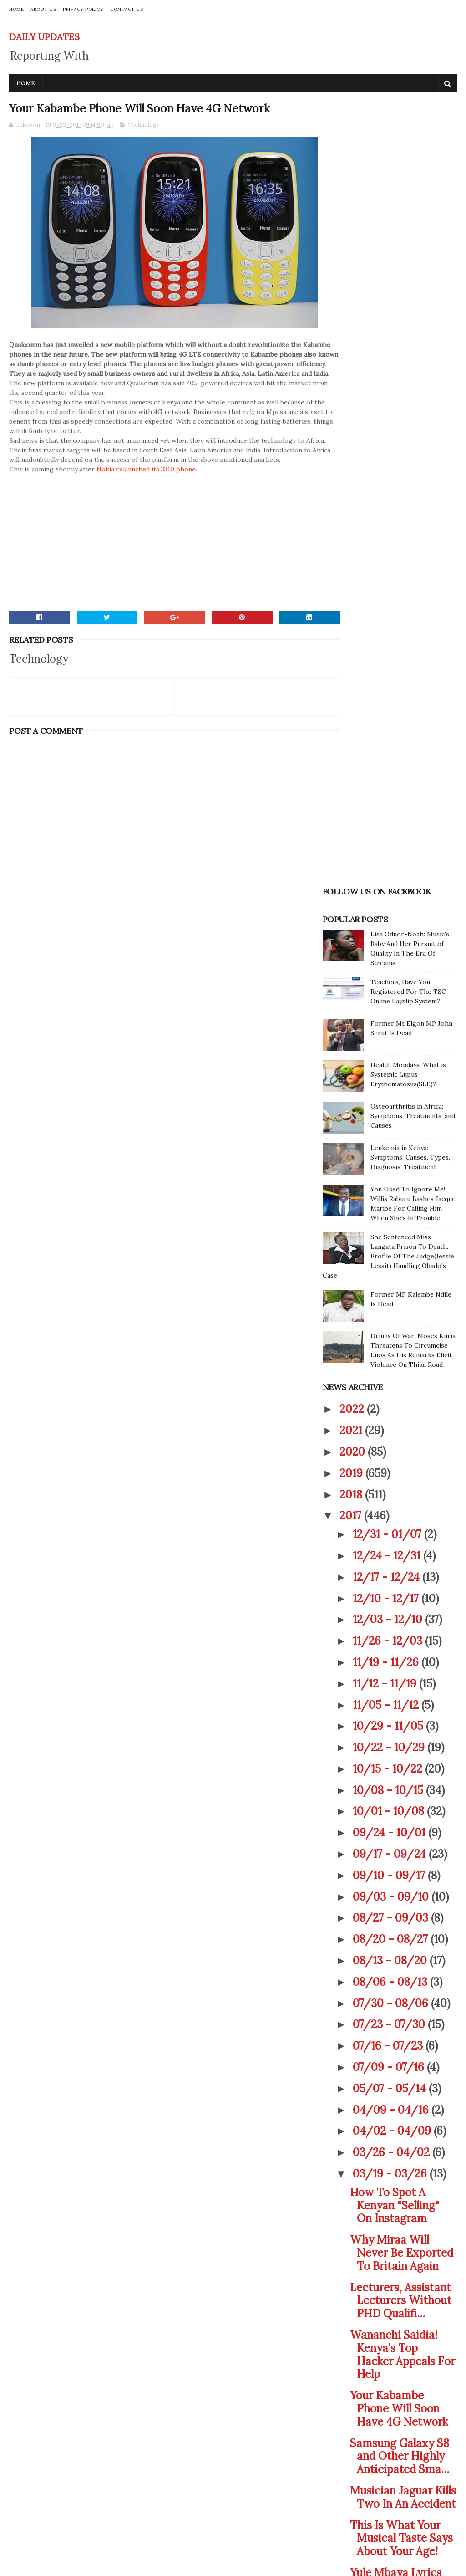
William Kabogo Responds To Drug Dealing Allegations (402, 2054)
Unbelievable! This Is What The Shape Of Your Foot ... (402, 2007)
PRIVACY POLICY (83, 9)
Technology (143, 126)
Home (25, 83)
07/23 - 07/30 (390, 1364)
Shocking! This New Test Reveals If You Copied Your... (401, 1959)
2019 (352, 812)
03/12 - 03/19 (390, 2142)
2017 (351, 855)
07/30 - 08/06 (392, 1342)
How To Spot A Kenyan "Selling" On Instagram (394, 1544)
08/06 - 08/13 (391, 1321)
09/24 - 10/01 (390, 1172)
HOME (16, 9)
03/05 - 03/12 (391, 2163)
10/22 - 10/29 (390, 1086)
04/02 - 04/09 (393, 1470)
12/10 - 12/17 (387, 937)
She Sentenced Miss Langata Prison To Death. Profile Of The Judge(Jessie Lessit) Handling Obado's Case (388, 595)
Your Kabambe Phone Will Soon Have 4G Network (399, 1748)
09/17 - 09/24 (391, 1193)
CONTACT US (126, 9)
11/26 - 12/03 (389, 980)
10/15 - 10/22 (389, 1108)
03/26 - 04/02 (392, 1491)
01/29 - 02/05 (392, 2248)
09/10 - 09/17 (390, 1214)
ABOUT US (43, 9)
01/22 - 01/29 (390, 2270)
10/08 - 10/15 (389, 1129)
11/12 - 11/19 (386, 1023)
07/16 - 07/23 (389, 1385)
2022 (353, 748)
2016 (352, 2318)
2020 (353, 791)
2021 (352, 769)
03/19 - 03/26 (391, 1513)
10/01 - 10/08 (390, 1151)
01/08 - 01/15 (390, 2291)
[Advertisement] (158, 558)
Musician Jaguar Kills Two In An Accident (403, 1836)
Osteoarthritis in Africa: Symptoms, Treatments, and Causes (412, 455)
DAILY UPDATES (44, 36)
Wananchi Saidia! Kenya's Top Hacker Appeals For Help (402, 1693)
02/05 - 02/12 (391, 2227)
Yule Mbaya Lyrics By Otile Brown (395, 1918)
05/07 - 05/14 (391, 1428)
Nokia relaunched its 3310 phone (146, 490)
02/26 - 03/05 (392, 2184)
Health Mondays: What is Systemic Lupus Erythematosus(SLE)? (408, 413)
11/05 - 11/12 (387, 1044)
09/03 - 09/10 (392, 1236)
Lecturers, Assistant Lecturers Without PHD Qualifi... (400, 1640)
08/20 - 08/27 (392, 1278)
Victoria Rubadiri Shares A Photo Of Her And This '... (399, 2102)
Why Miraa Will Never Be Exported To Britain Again (401, 1592)
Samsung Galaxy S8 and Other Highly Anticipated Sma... (399, 1795)
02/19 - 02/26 (391, 2206)
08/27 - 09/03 (392, 1257)
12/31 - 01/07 (388, 873)
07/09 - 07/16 (390, 1406)
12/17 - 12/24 (387, 916)
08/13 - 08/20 (391, 1300)
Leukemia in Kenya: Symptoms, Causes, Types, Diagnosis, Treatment (410, 496)
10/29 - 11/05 (389, 1065)
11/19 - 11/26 (387, 1001)
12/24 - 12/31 (388, 895)
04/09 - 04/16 (392, 1449)
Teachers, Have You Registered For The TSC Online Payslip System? (408, 330)
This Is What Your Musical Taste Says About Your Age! (401, 1877)
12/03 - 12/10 (389, 959)
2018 (352, 834)
